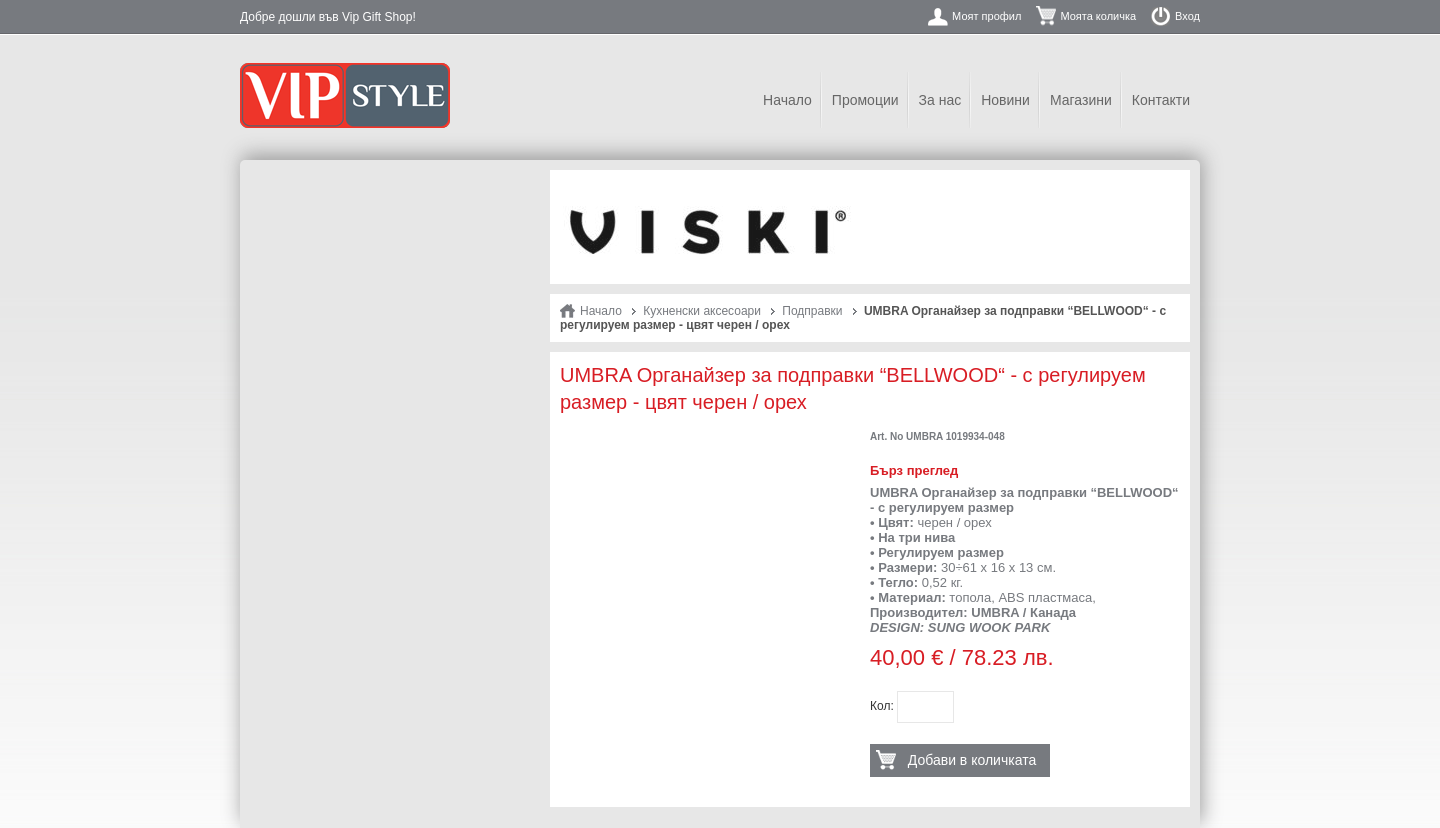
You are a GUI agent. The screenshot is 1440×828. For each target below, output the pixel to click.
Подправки (812, 311)
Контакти (1161, 100)
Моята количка (1098, 16)
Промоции (865, 100)
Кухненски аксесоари (702, 311)
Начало (787, 100)
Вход (1187, 16)
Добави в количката (972, 760)
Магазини (1081, 100)
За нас (940, 100)
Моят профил (986, 16)
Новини (1005, 100)
